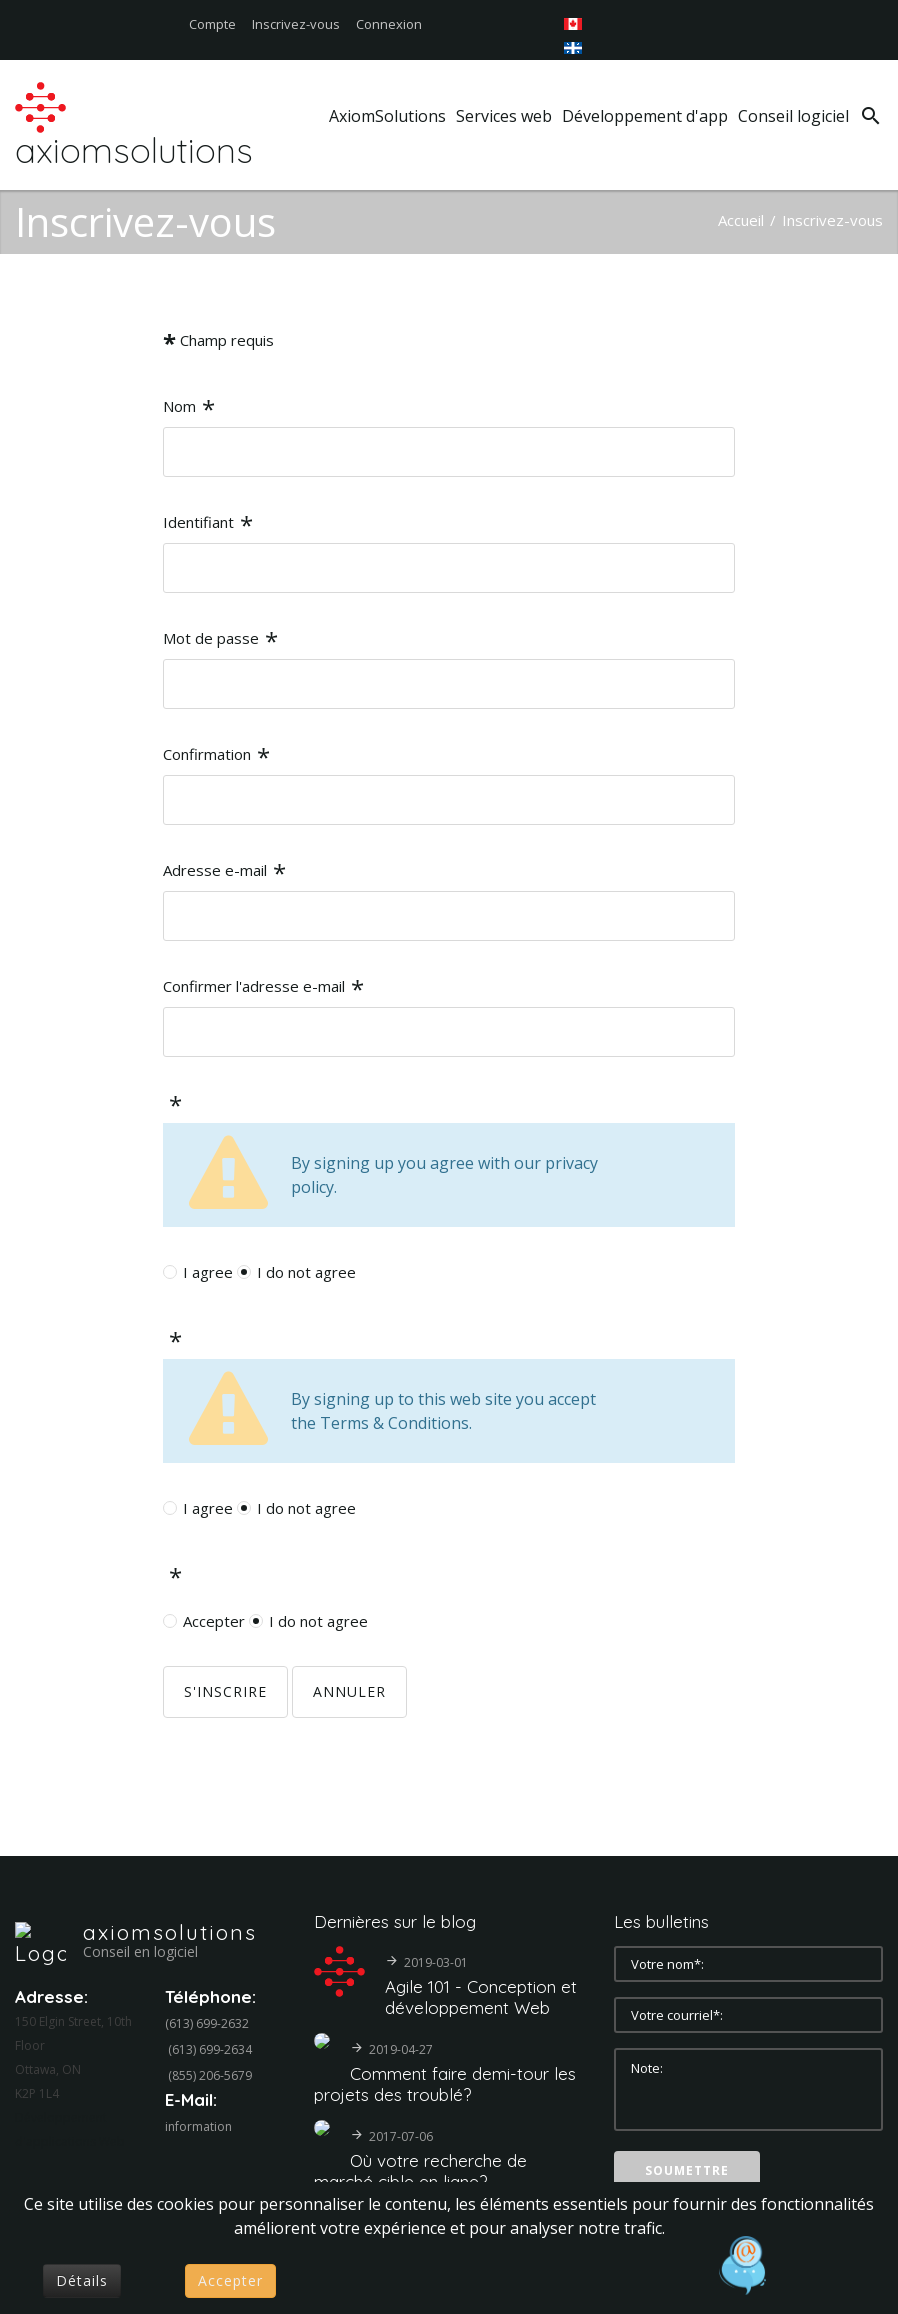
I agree (208, 1272)
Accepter (214, 1621)
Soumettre (687, 2170)
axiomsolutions (170, 1932)
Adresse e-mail (224, 872)
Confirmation (216, 756)
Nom (189, 408)
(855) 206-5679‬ (210, 2075)
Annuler (349, 1691)
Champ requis (218, 342)
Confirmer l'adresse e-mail (263, 988)
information (198, 2126)
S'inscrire (225, 1691)
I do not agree (306, 1272)
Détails (82, 2280)
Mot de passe (220, 640)
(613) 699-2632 (207, 2023)
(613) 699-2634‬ (210, 2049)
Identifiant (208, 524)
